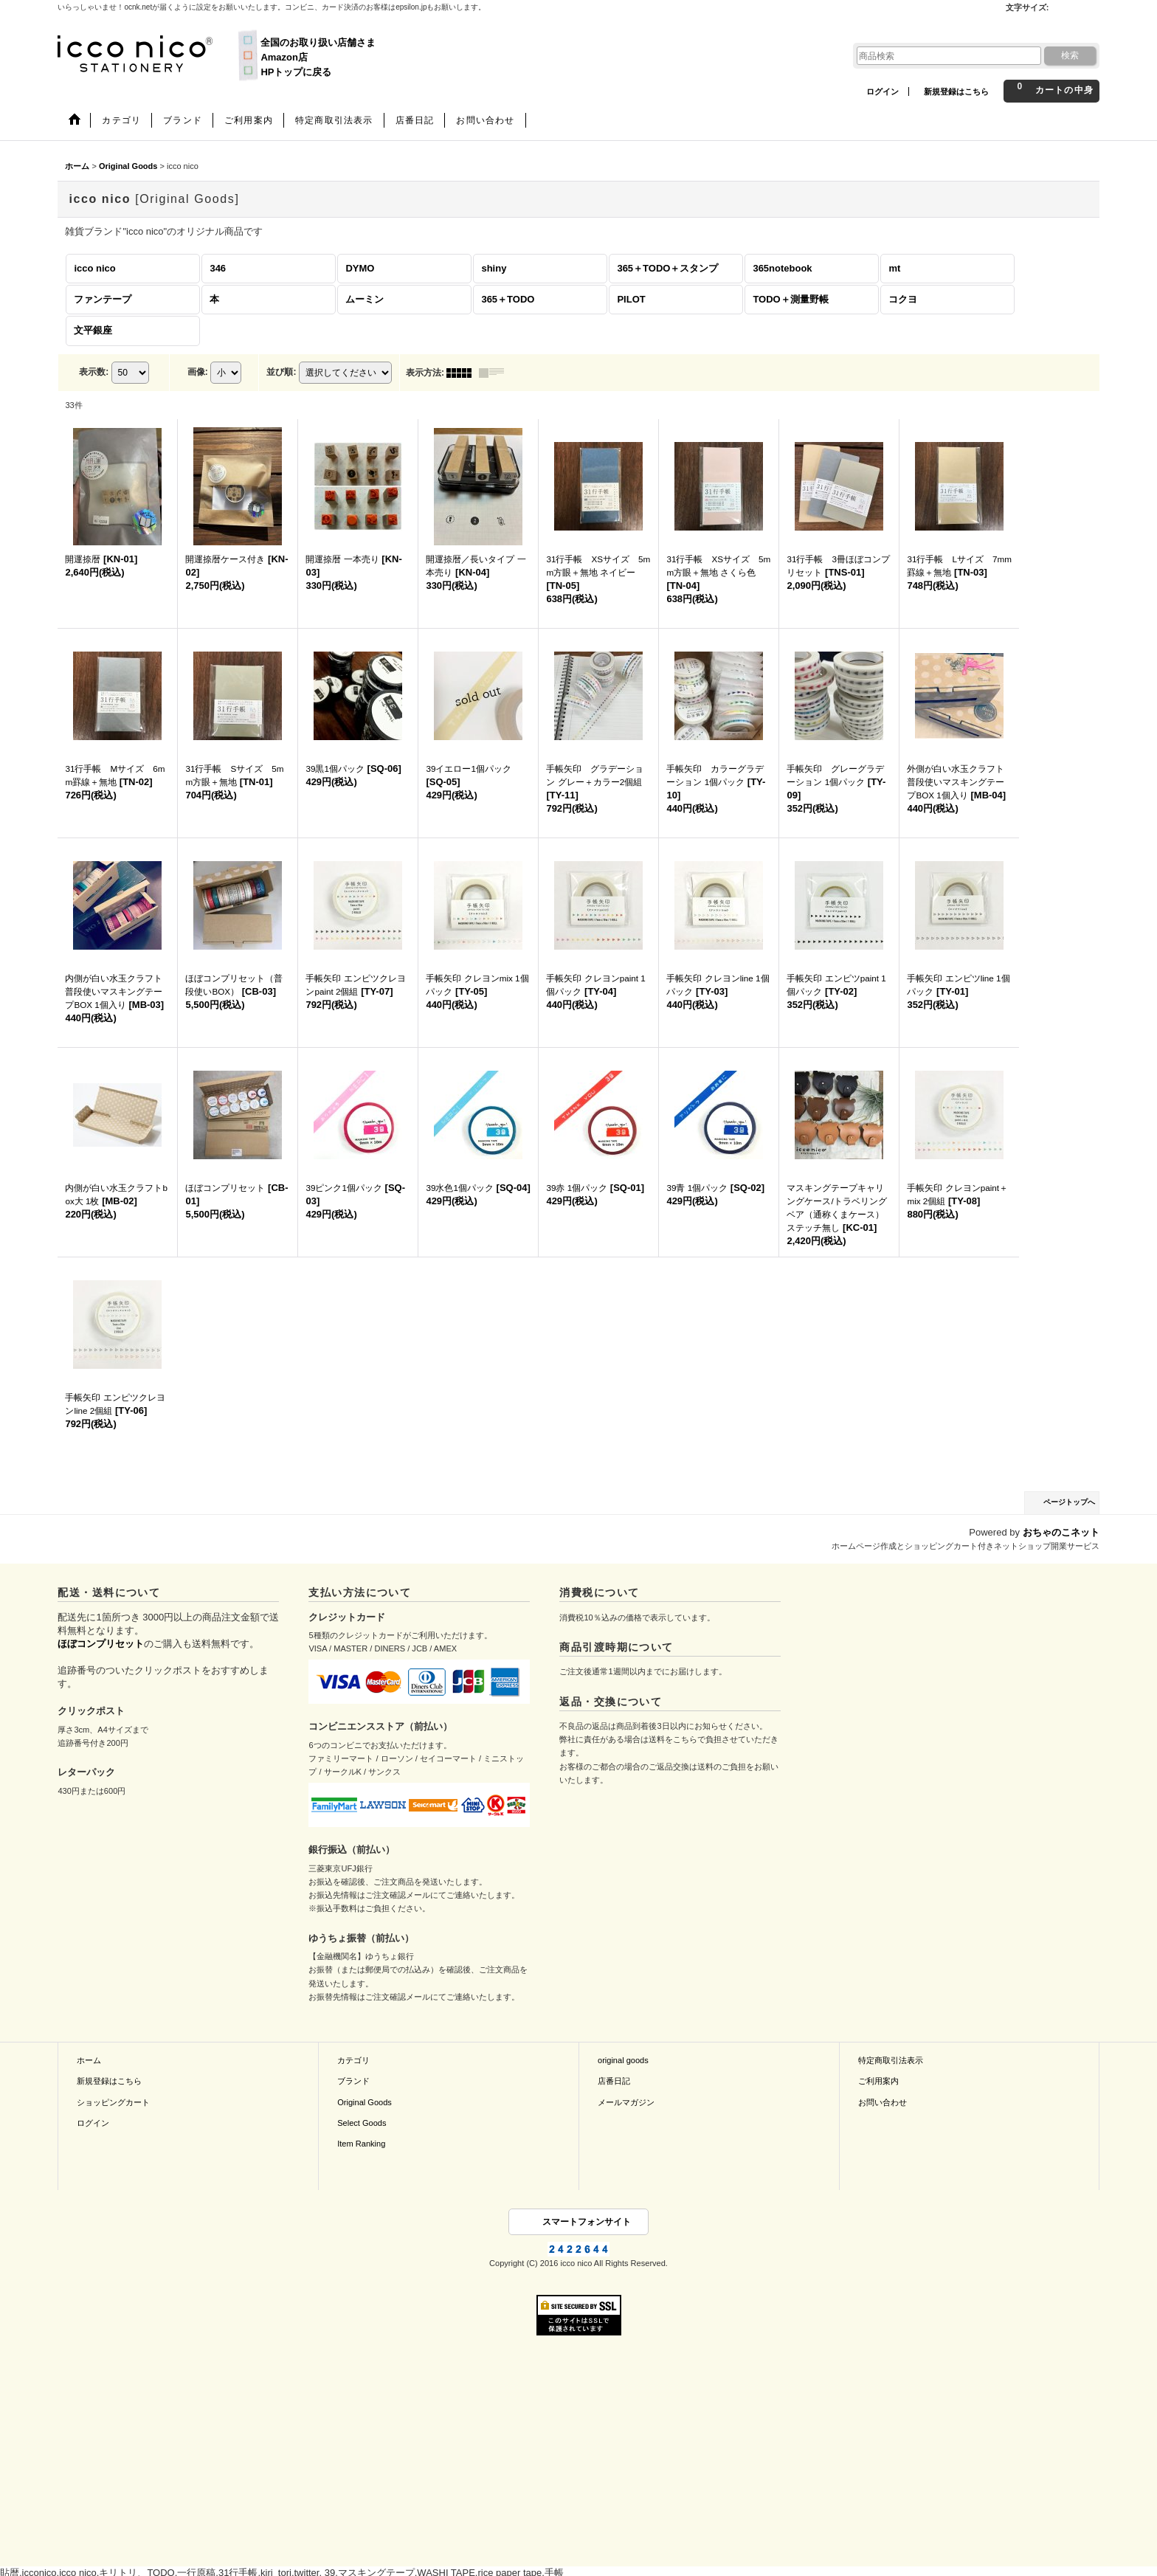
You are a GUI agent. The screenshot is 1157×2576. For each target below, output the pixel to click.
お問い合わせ (882, 2102)
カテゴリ (353, 2060)
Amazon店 (284, 57)
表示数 (93, 372)
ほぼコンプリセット (101, 1643)
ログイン (882, 91)
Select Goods (361, 2123)
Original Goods (364, 2102)
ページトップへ (1069, 1502)
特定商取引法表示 (890, 2060)
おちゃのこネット (1061, 1532)
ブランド (353, 2080)
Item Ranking (361, 2143)
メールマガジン (626, 2102)
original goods (623, 2060)
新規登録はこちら (956, 91)
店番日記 (614, 2080)
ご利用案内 (878, 2080)
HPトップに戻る (295, 71)
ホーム (89, 2060)
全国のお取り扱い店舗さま (318, 42)
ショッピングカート (113, 2102)
